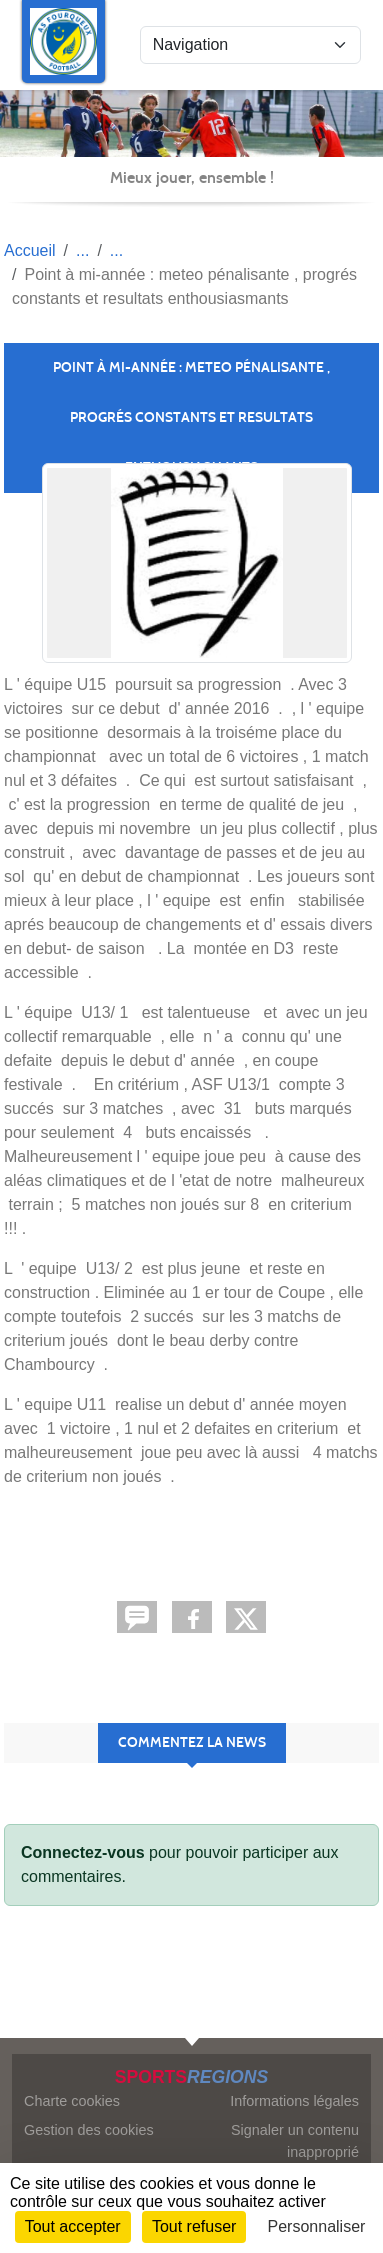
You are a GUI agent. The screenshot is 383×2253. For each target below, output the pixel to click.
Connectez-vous (83, 1852)
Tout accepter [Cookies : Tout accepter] (73, 2226)
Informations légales (294, 2101)
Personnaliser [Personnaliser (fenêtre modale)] (317, 2226)
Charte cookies (72, 2101)
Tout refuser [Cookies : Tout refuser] (194, 2226)
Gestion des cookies (89, 2130)
